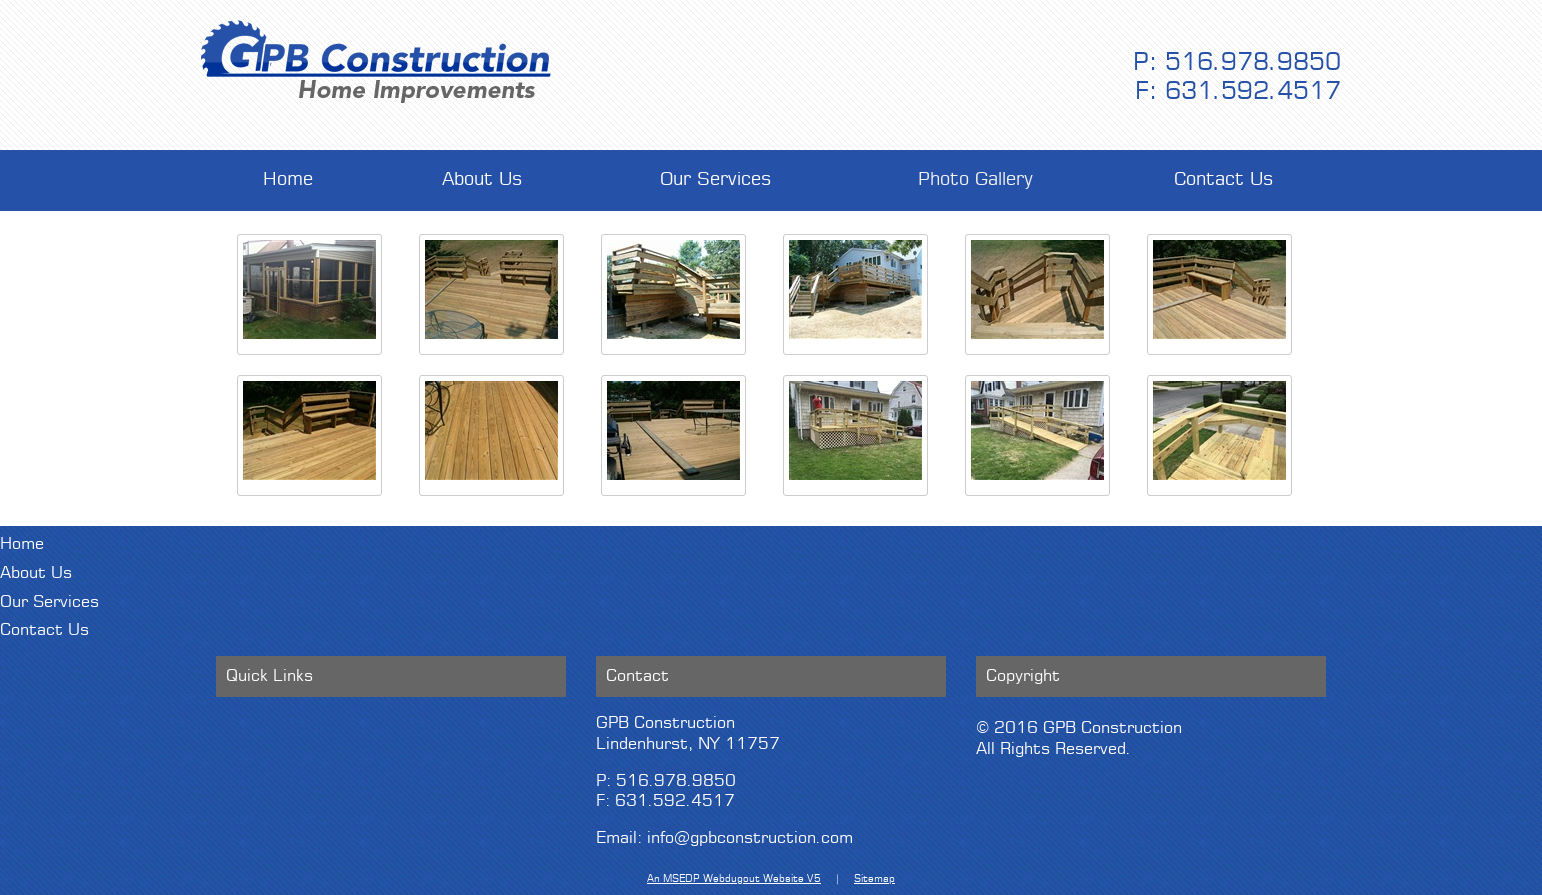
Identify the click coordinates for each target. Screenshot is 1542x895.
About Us (482, 180)
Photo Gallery (975, 180)
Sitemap (874, 879)
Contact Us (1224, 180)
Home (288, 180)
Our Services (716, 180)
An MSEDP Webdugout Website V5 (734, 879)
